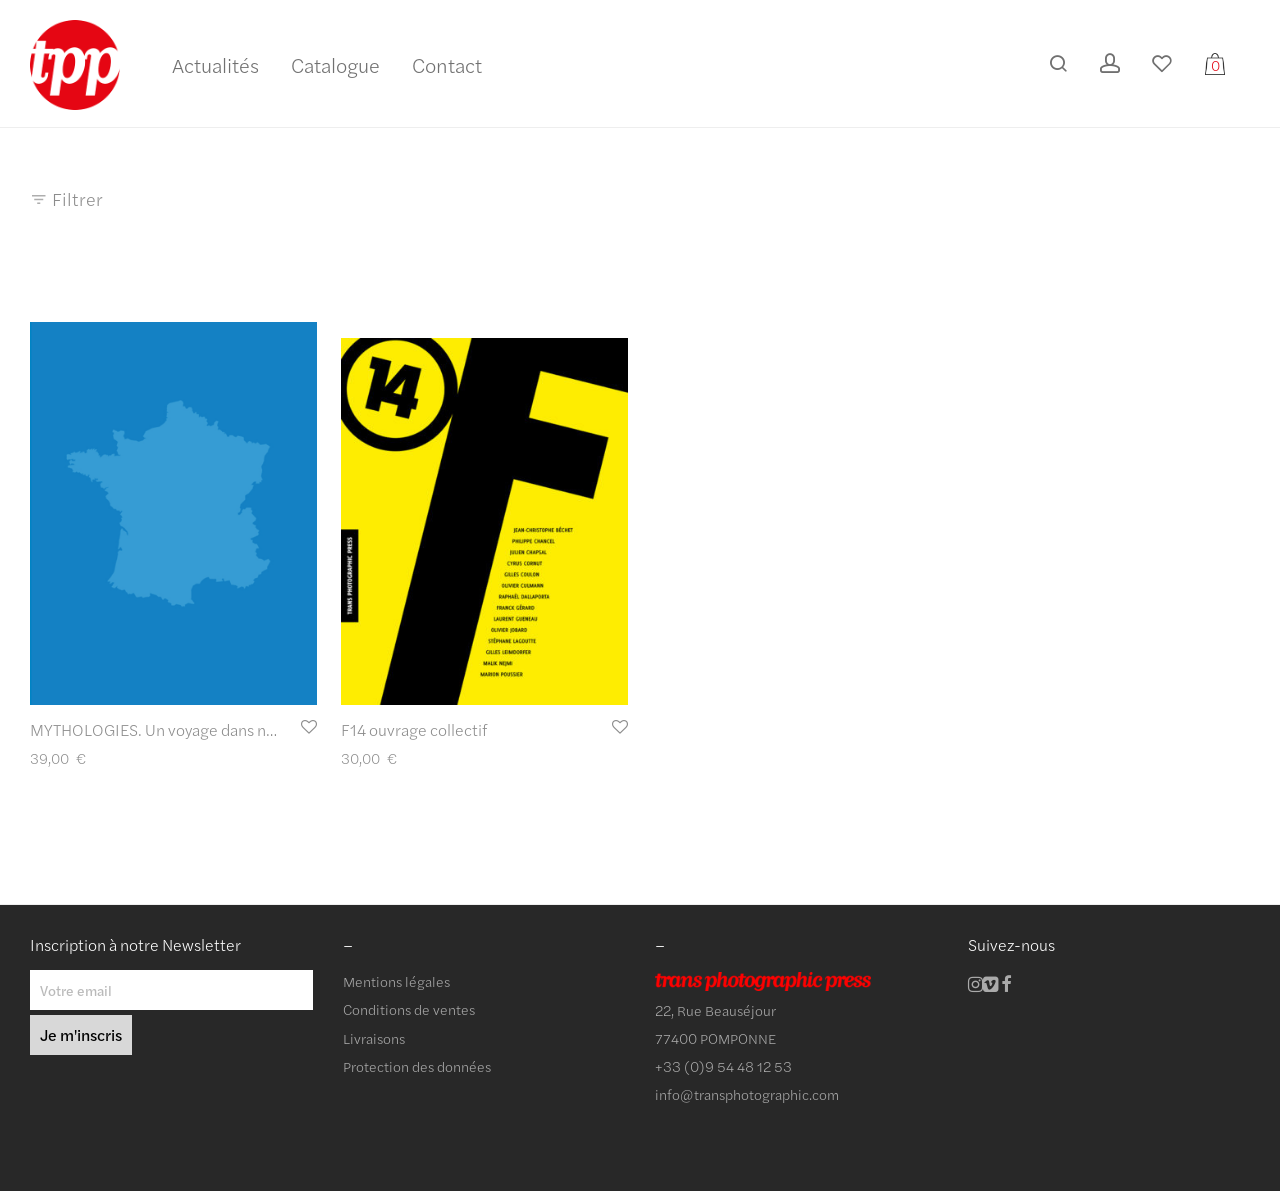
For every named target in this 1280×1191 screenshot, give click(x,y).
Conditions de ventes (409, 1009)
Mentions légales (396, 981)
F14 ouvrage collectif (414, 729)
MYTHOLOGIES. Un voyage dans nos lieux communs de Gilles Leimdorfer (283, 729)
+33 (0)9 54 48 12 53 (723, 1066)
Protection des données (417, 1066)
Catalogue (335, 64)
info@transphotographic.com (747, 1094)
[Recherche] (1058, 63)
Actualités (215, 64)
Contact (447, 64)
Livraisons (374, 1038)
